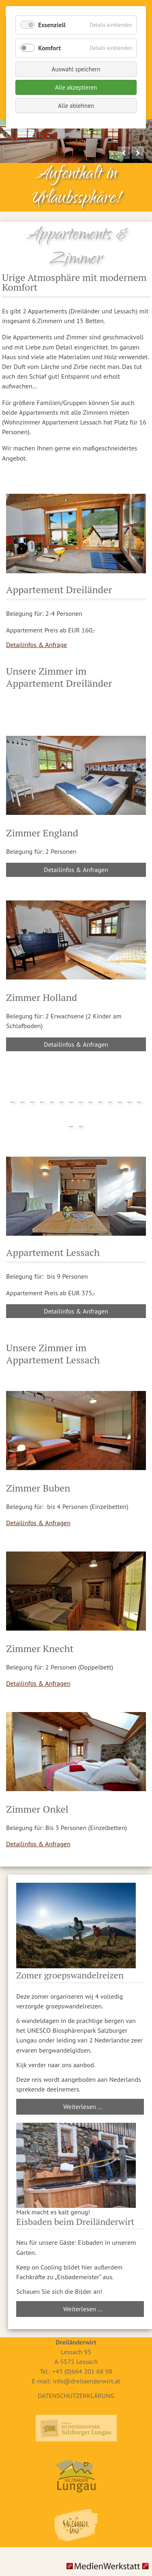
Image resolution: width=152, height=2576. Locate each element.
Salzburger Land (76, 2525)
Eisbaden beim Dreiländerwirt (75, 2221)
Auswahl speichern (75, 69)
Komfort (49, 48)
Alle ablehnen (76, 105)
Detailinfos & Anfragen (76, 870)
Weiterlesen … (83, 2106)
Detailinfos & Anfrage (36, 645)
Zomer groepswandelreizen (70, 1975)
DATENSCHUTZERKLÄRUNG (76, 2396)
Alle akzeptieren (76, 87)
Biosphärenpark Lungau (76, 2427)
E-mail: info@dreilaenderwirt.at (76, 2381)
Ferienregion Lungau (76, 2476)
